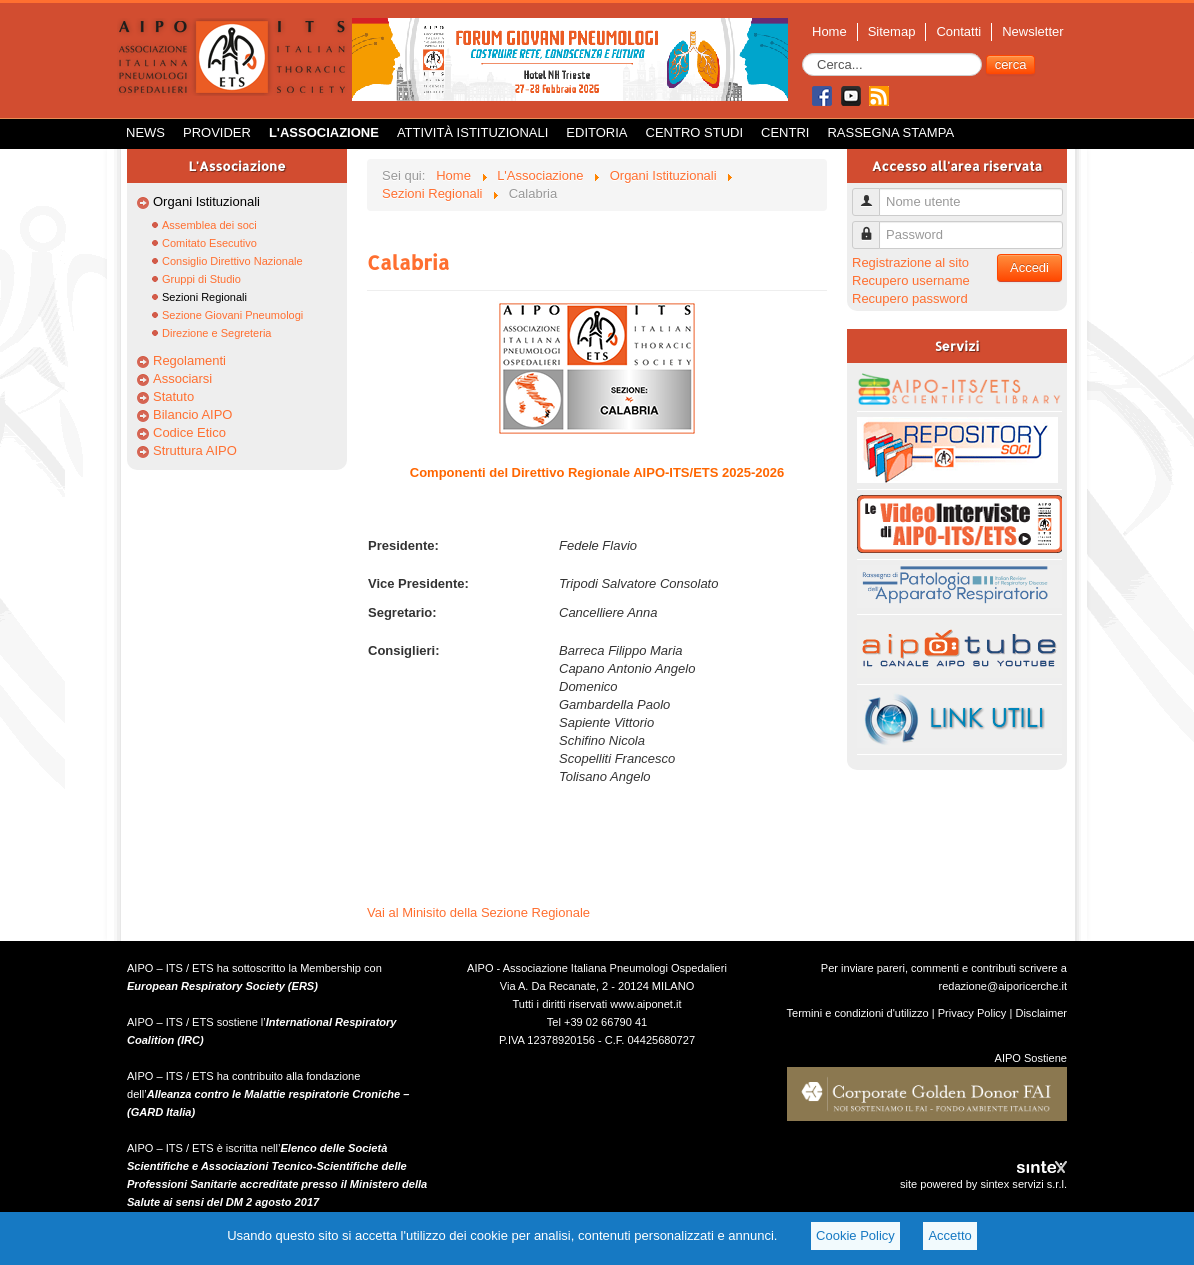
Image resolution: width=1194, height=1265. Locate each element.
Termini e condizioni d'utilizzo (858, 1013)
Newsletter (1032, 31)
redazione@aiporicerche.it (1002, 986)
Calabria (408, 262)
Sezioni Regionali (204, 297)
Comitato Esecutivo (209, 243)
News (145, 132)
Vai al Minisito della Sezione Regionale (478, 912)
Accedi (1029, 267)
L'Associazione (324, 132)
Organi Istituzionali (206, 201)
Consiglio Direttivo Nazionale (232, 261)
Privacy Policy (972, 1013)
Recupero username (911, 280)
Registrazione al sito (910, 262)
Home (829, 31)
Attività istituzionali (472, 132)
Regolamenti (189, 360)
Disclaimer (1041, 1013)
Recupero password (910, 298)
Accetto (949, 1235)
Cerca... (802, 53)
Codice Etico (189, 432)
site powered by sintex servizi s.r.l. (983, 1184)
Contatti (958, 31)
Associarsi (182, 378)
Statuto (173, 396)
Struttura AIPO (195, 450)
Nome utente (873, 193)
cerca (1011, 64)
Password (873, 226)
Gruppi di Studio (201, 279)
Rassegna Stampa (890, 132)
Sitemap (892, 31)
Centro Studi (695, 132)
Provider (217, 132)
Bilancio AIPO (193, 414)
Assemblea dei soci (209, 225)
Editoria (596, 132)
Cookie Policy (855, 1235)
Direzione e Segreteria (216, 333)
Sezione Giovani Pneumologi (232, 315)
